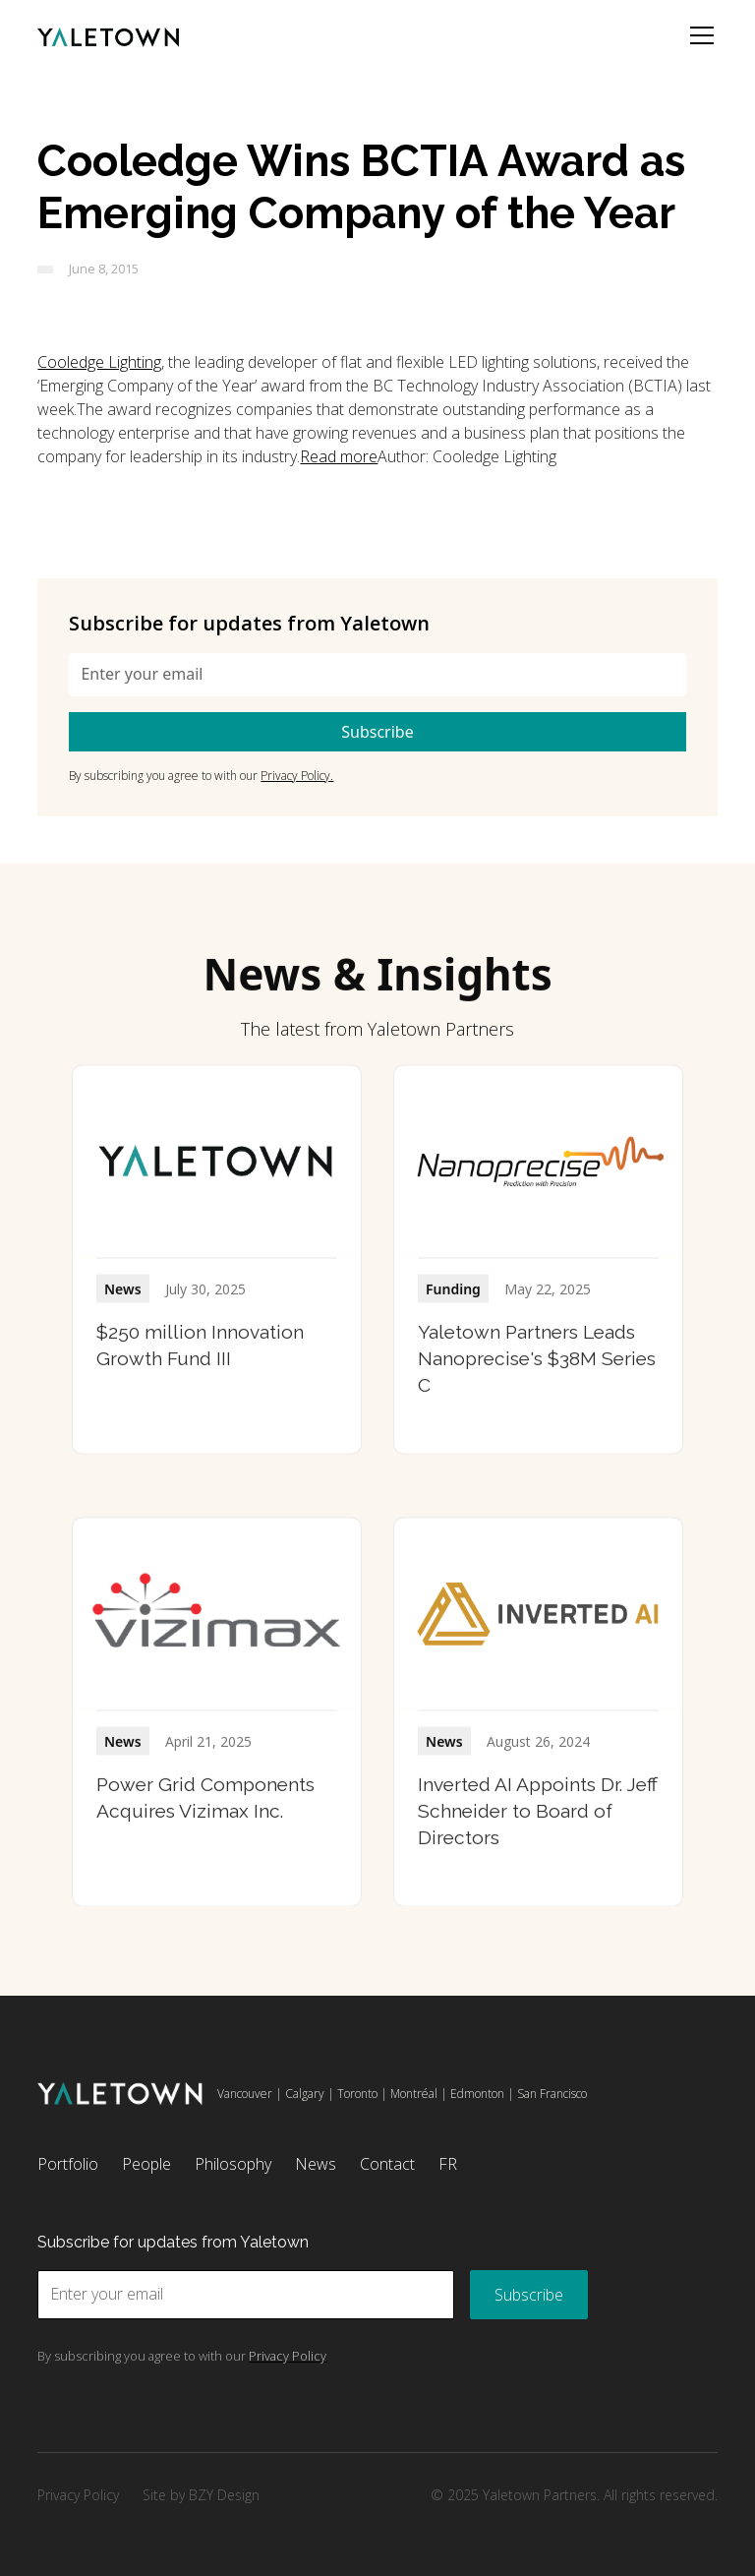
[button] (698, 35)
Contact (387, 2164)
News (315, 2164)
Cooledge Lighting (99, 362)
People (146, 2164)
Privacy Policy (78, 2495)
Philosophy (233, 2164)
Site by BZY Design (201, 2495)
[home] (108, 35)
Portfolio (67, 2164)
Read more (339, 456)
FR (447, 2164)
